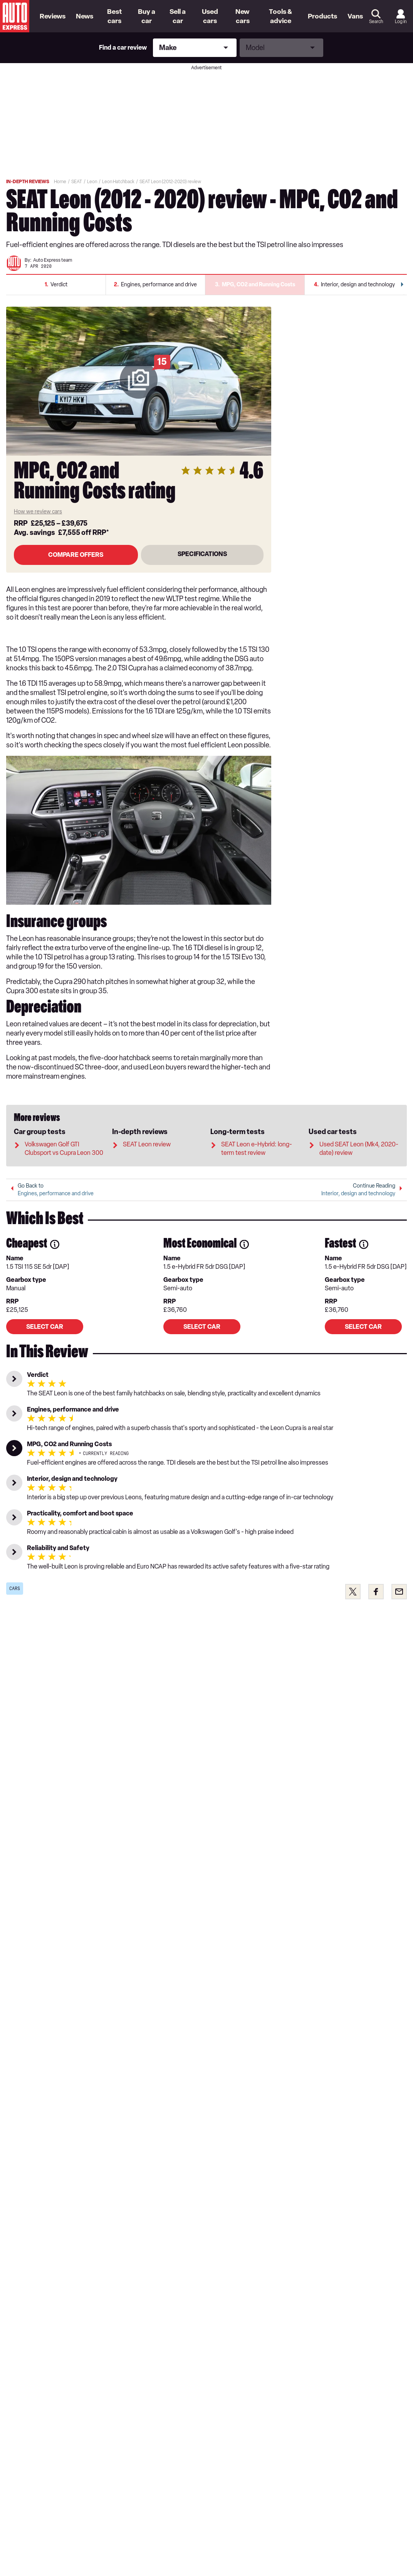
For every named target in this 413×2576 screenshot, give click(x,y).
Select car (44, 1321)
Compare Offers (75, 561)
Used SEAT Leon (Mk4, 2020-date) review (358, 1138)
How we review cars (38, 518)
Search (376, 21)
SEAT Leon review (147, 1134)
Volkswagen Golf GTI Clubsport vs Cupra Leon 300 (64, 1138)
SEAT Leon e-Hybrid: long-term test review (256, 1138)
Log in (400, 21)
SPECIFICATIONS (202, 561)
